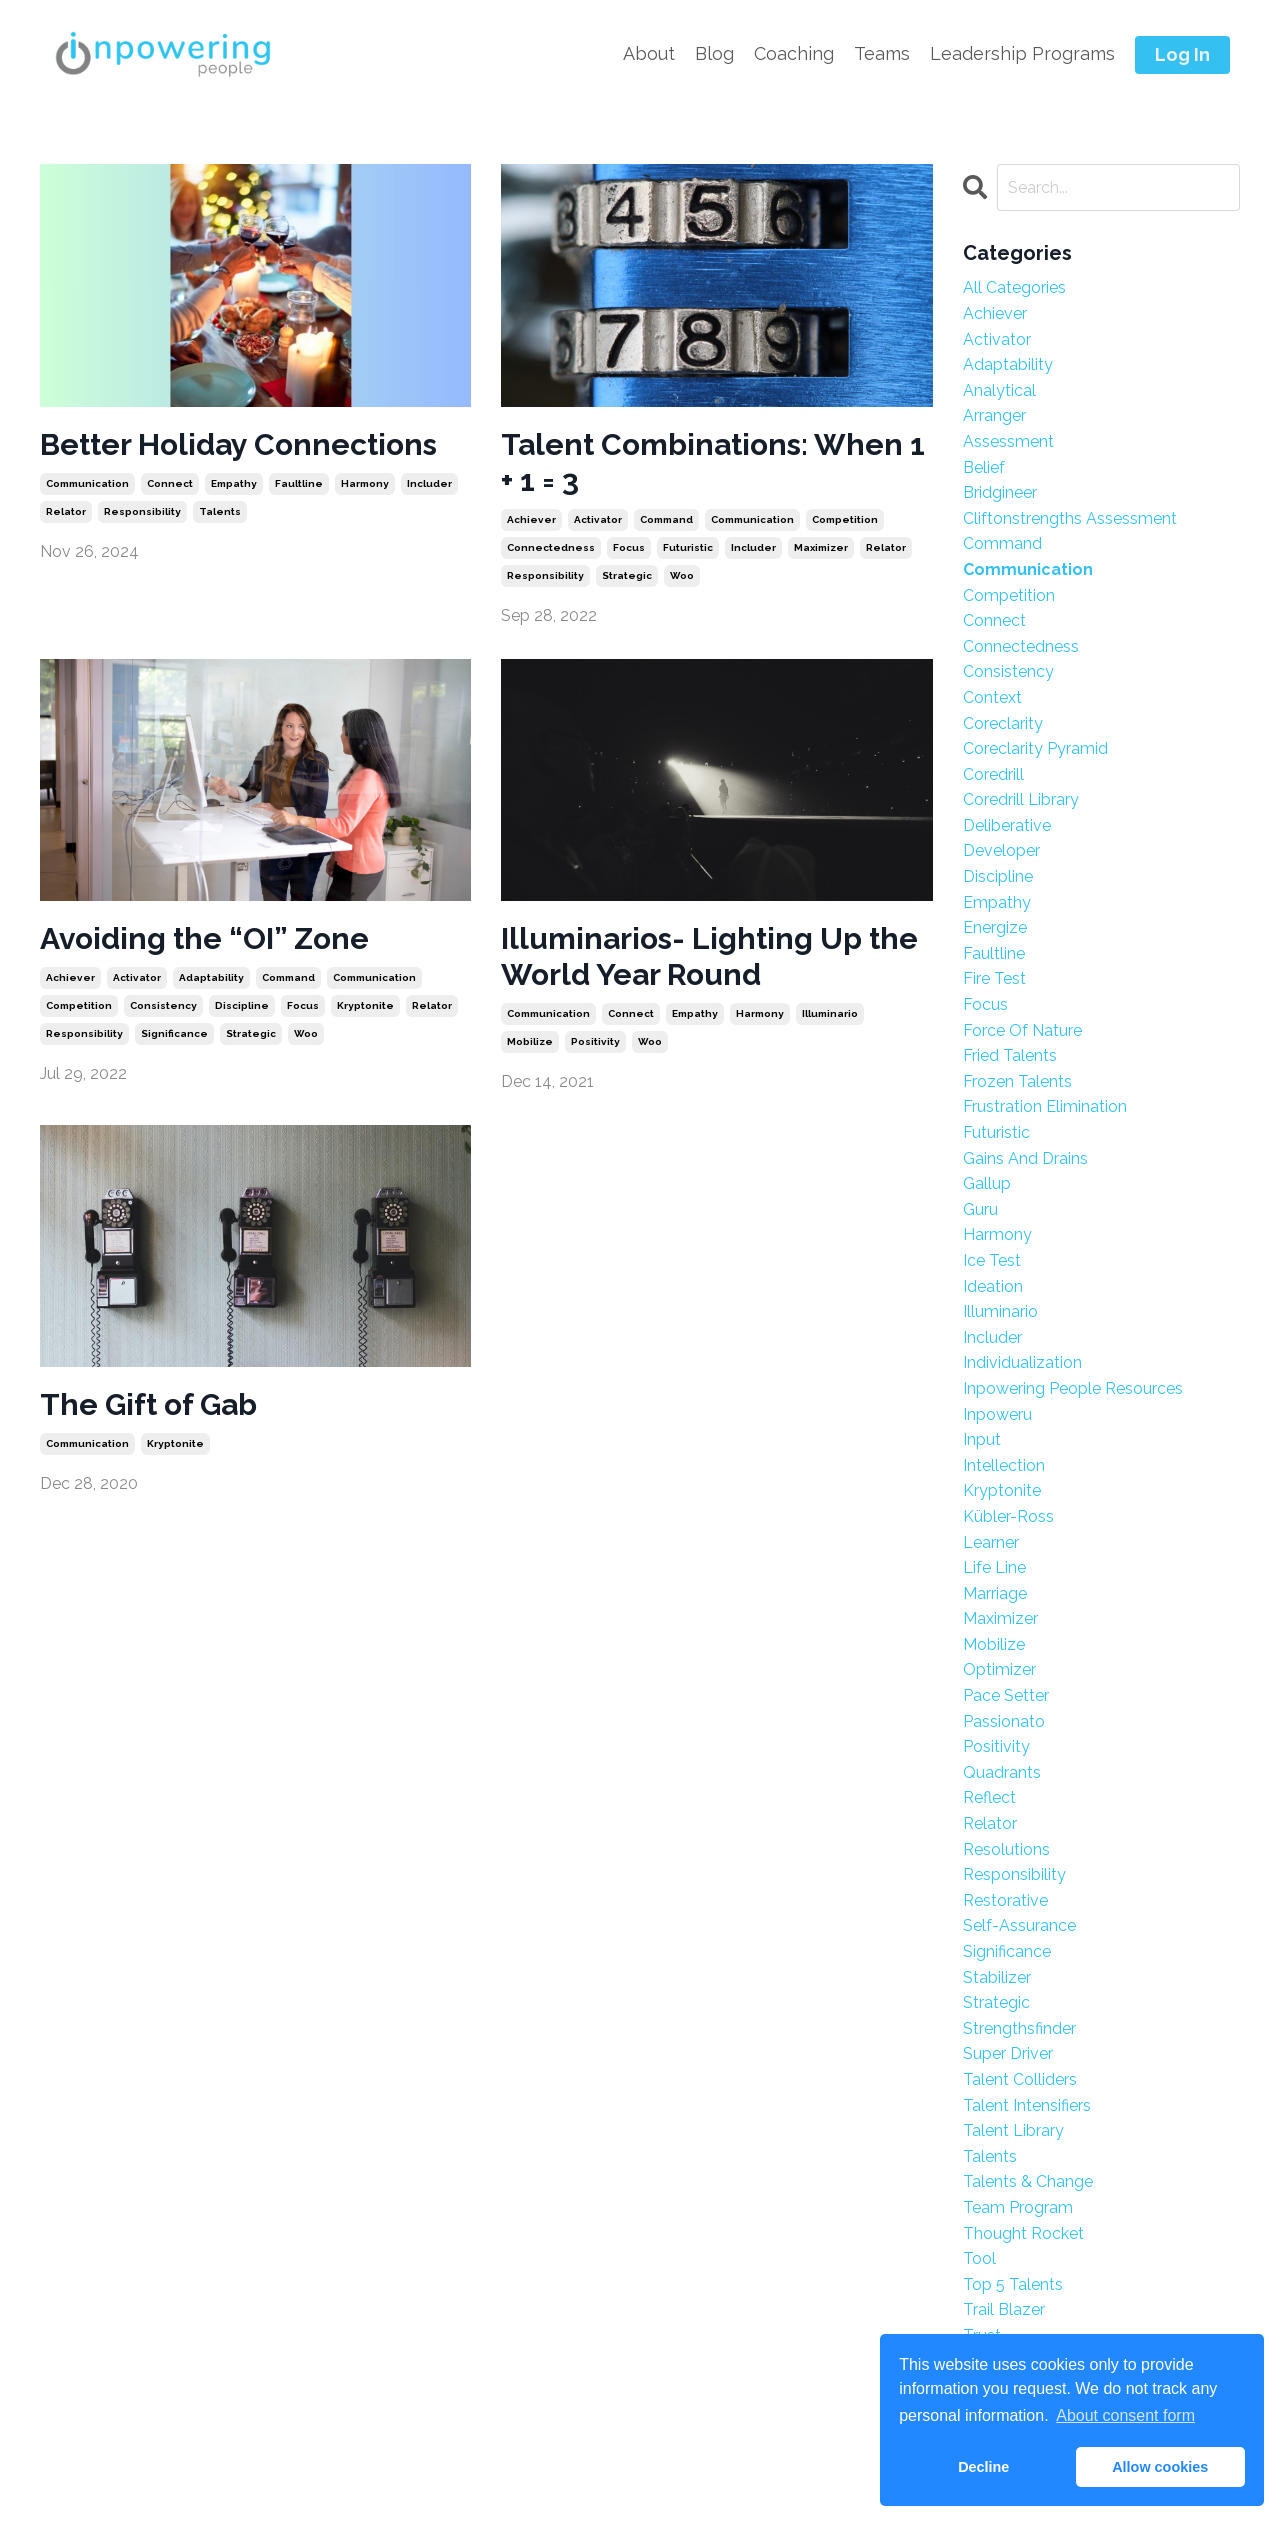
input (982, 1439)
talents (220, 511)
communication (87, 483)
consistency (163, 1005)
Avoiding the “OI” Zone (204, 938)
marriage (995, 1593)
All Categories (1014, 287)
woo (682, 575)
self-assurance (1019, 1925)
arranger (994, 415)
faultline (299, 483)
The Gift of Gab (148, 1404)
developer (1001, 850)
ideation (993, 1286)
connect (170, 483)
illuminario (830, 1013)
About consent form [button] (1125, 2415)
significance (174, 1033)
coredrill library (1021, 799)
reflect (989, 1797)
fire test (994, 978)
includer (429, 483)
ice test (992, 1260)
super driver (1008, 2053)
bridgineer (1000, 492)
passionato (1004, 1721)
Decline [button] (983, 2467)
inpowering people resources (1073, 1388)
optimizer (999, 1669)
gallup (987, 1183)
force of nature (1022, 1030)
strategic (627, 575)
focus (629, 547)
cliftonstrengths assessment (1070, 518)
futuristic (688, 547)
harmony (365, 483)
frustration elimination (1045, 1106)
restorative (1005, 1900)
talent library (1013, 2130)
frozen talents (1017, 1081)
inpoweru (997, 1414)
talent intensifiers (1027, 2105)
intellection (1004, 1465)
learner (991, 1542)
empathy (234, 483)
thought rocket (1023, 2233)
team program (1018, 2207)
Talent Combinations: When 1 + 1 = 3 (713, 462)
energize (995, 927)
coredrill (993, 774)
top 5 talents (1013, 2284)
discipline (242, 1005)
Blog (714, 53)
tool (979, 2258)
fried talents (1010, 1055)
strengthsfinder (1019, 2028)
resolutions (1006, 1849)
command (666, 519)
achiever (531, 519)
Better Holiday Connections (238, 444)
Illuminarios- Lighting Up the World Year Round (709, 956)
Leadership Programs (1022, 53)
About (649, 53)
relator (66, 511)
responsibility (142, 511)
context (992, 697)
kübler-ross (1008, 1516)
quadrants (1002, 1772)
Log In (1182, 54)
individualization (1022, 1362)
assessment (1008, 441)
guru (980, 1209)
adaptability (211, 977)
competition (845, 519)
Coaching (794, 53)
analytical (999, 390)
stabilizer (997, 1977)
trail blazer (1004, 2309)
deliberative (1007, 825)
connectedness (551, 547)
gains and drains (1025, 1158)
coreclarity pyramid (1035, 748)
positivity (595, 1041)
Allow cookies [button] (1160, 2467)
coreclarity (1003, 723)
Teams (882, 53)
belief (984, 467)
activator (598, 519)
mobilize (530, 1041)
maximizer (821, 547)
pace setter (1006, 1695)
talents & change (1028, 2181)
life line (994, 1567)
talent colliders (1020, 2079)
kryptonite (365, 1005)
